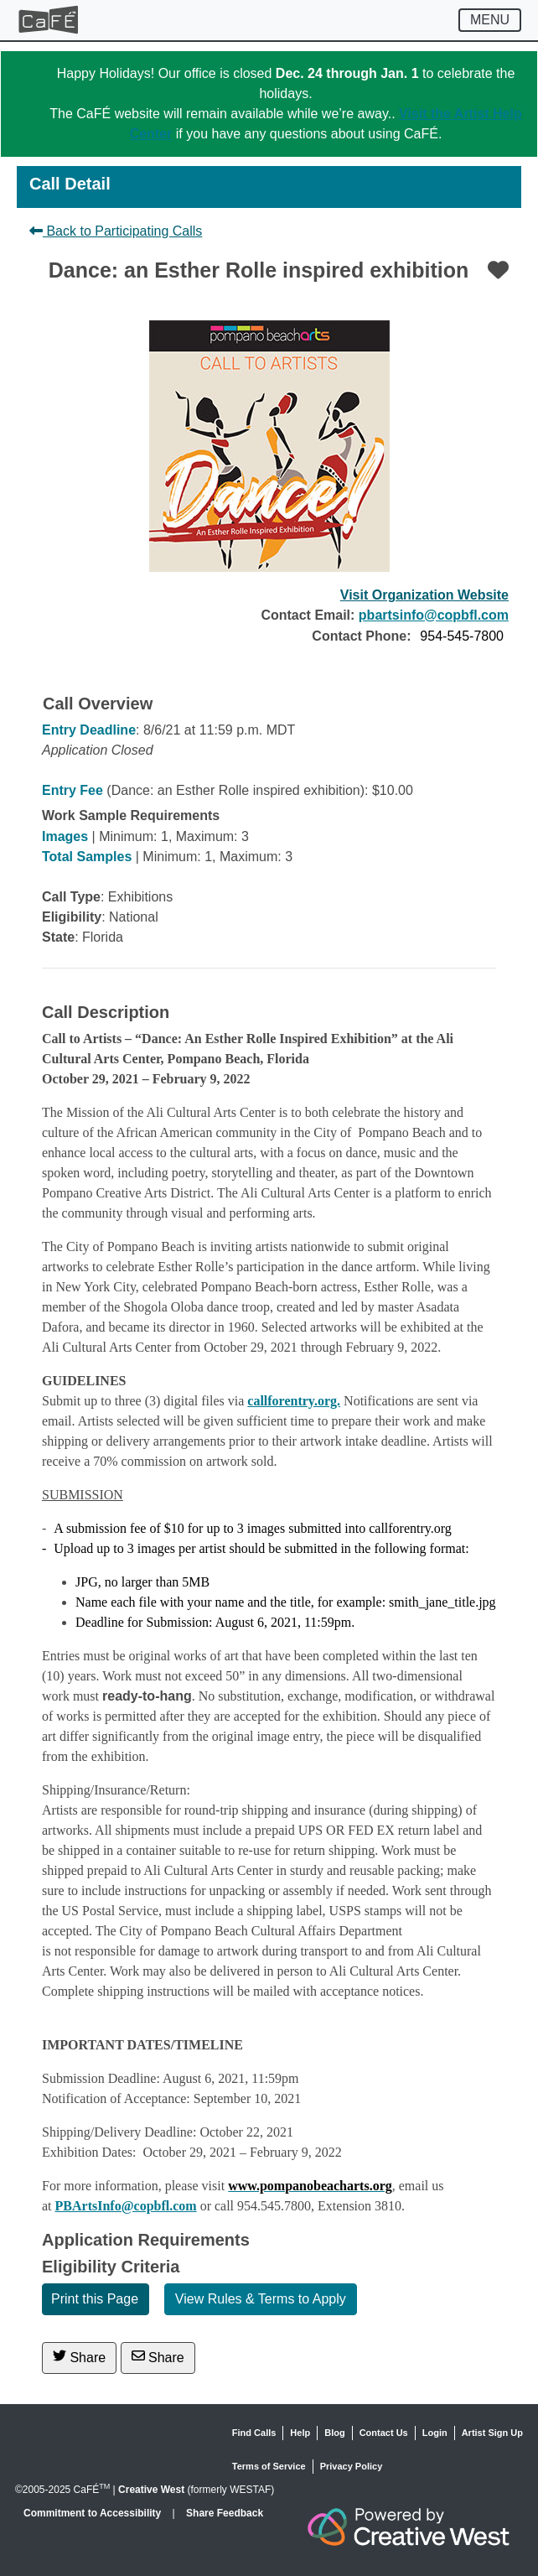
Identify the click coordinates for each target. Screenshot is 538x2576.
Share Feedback (224, 2513)
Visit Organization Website (424, 595)
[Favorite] (498, 270)
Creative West (151, 2490)
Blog (334, 2433)
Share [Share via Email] (158, 2357)
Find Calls (254, 2433)
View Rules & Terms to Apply (260, 2299)
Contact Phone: (361, 636)
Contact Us (384, 2433)
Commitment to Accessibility (93, 2513)
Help (300, 2433)
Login (434, 2433)
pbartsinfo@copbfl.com (434, 615)
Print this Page (94, 2299)
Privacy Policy (351, 2466)
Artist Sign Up (492, 2433)
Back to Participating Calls (115, 231)
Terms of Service (269, 2466)
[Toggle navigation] (489, 20)
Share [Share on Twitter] (79, 2357)
